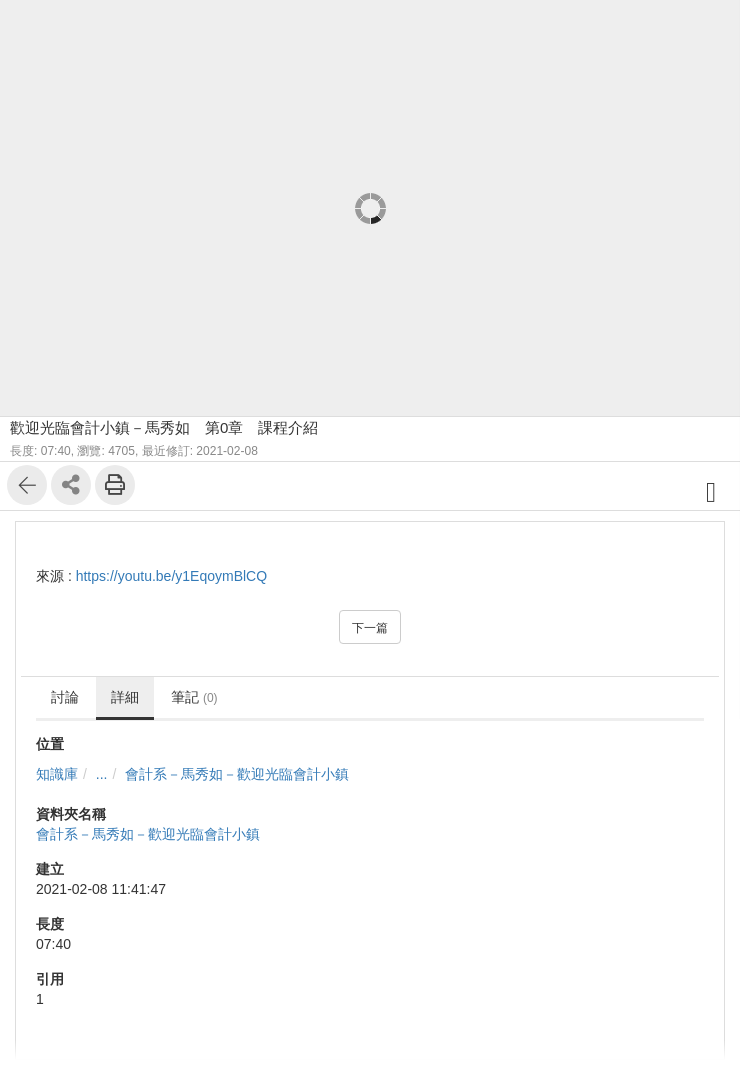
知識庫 (57, 774)
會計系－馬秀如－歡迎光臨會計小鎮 (237, 774)
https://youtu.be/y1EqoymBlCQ (171, 576)
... (102, 774)
